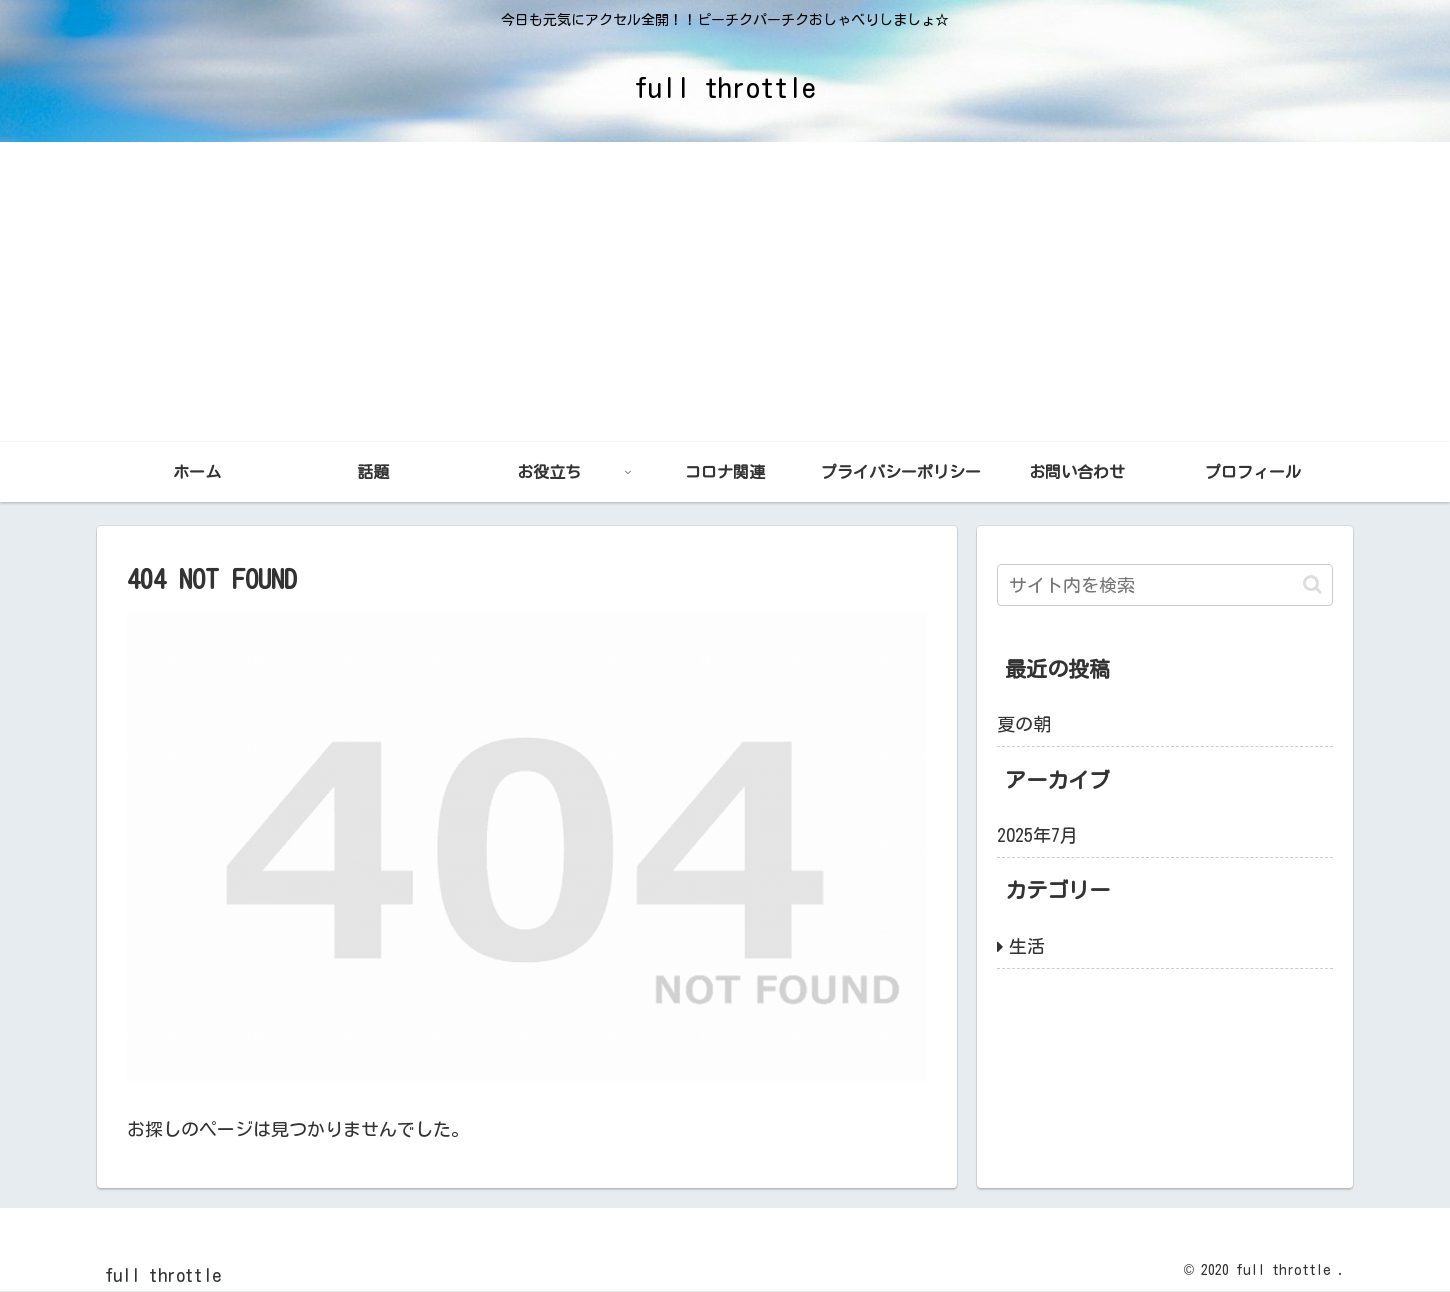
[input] (1165, 585)
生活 (1027, 946)
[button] (1312, 584)
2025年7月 (1037, 835)
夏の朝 (1024, 724)
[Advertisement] (725, 292)
